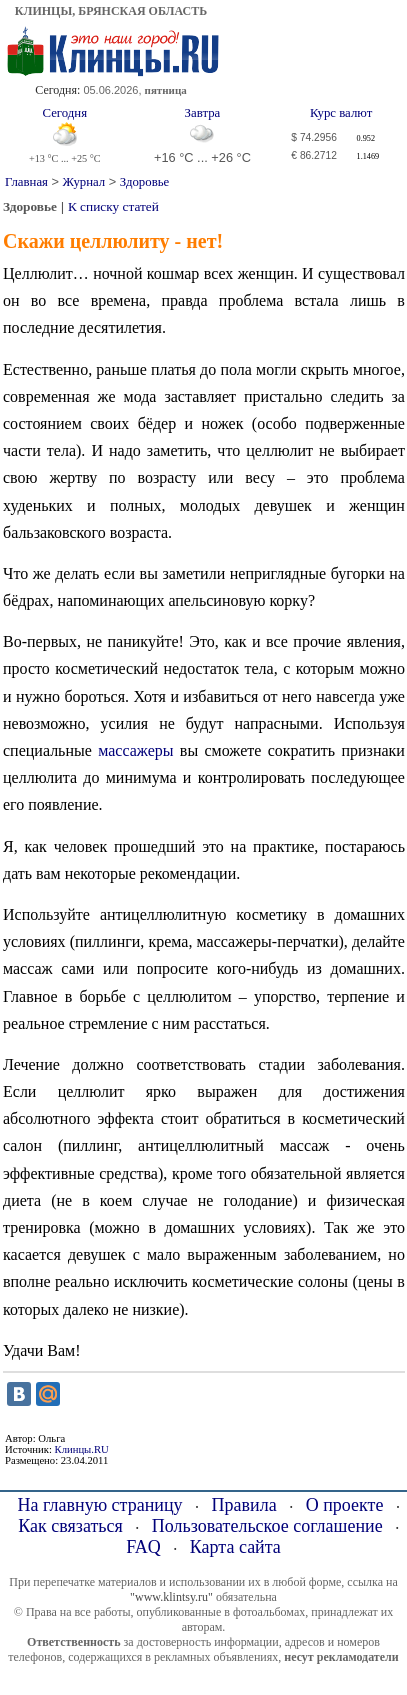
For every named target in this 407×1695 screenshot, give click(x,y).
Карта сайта (235, 1547)
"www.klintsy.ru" (171, 1597)
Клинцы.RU (82, 1449)
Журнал (84, 182)
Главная (26, 182)
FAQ (143, 1547)
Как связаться (70, 1526)
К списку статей (113, 206)
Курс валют (341, 113)
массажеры (135, 750)
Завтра (203, 113)
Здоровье (144, 182)
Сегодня (64, 113)
